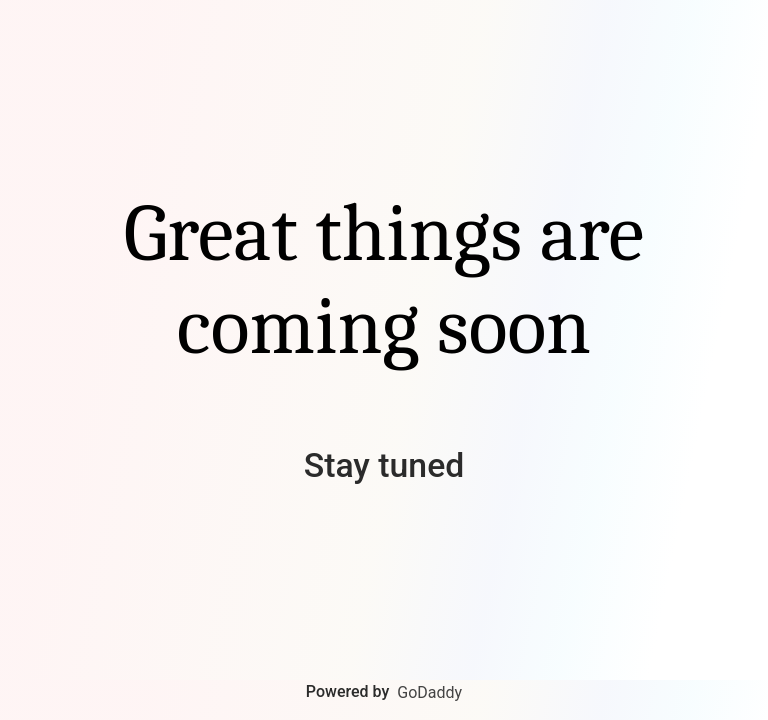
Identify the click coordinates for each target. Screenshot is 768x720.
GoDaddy (429, 692)
